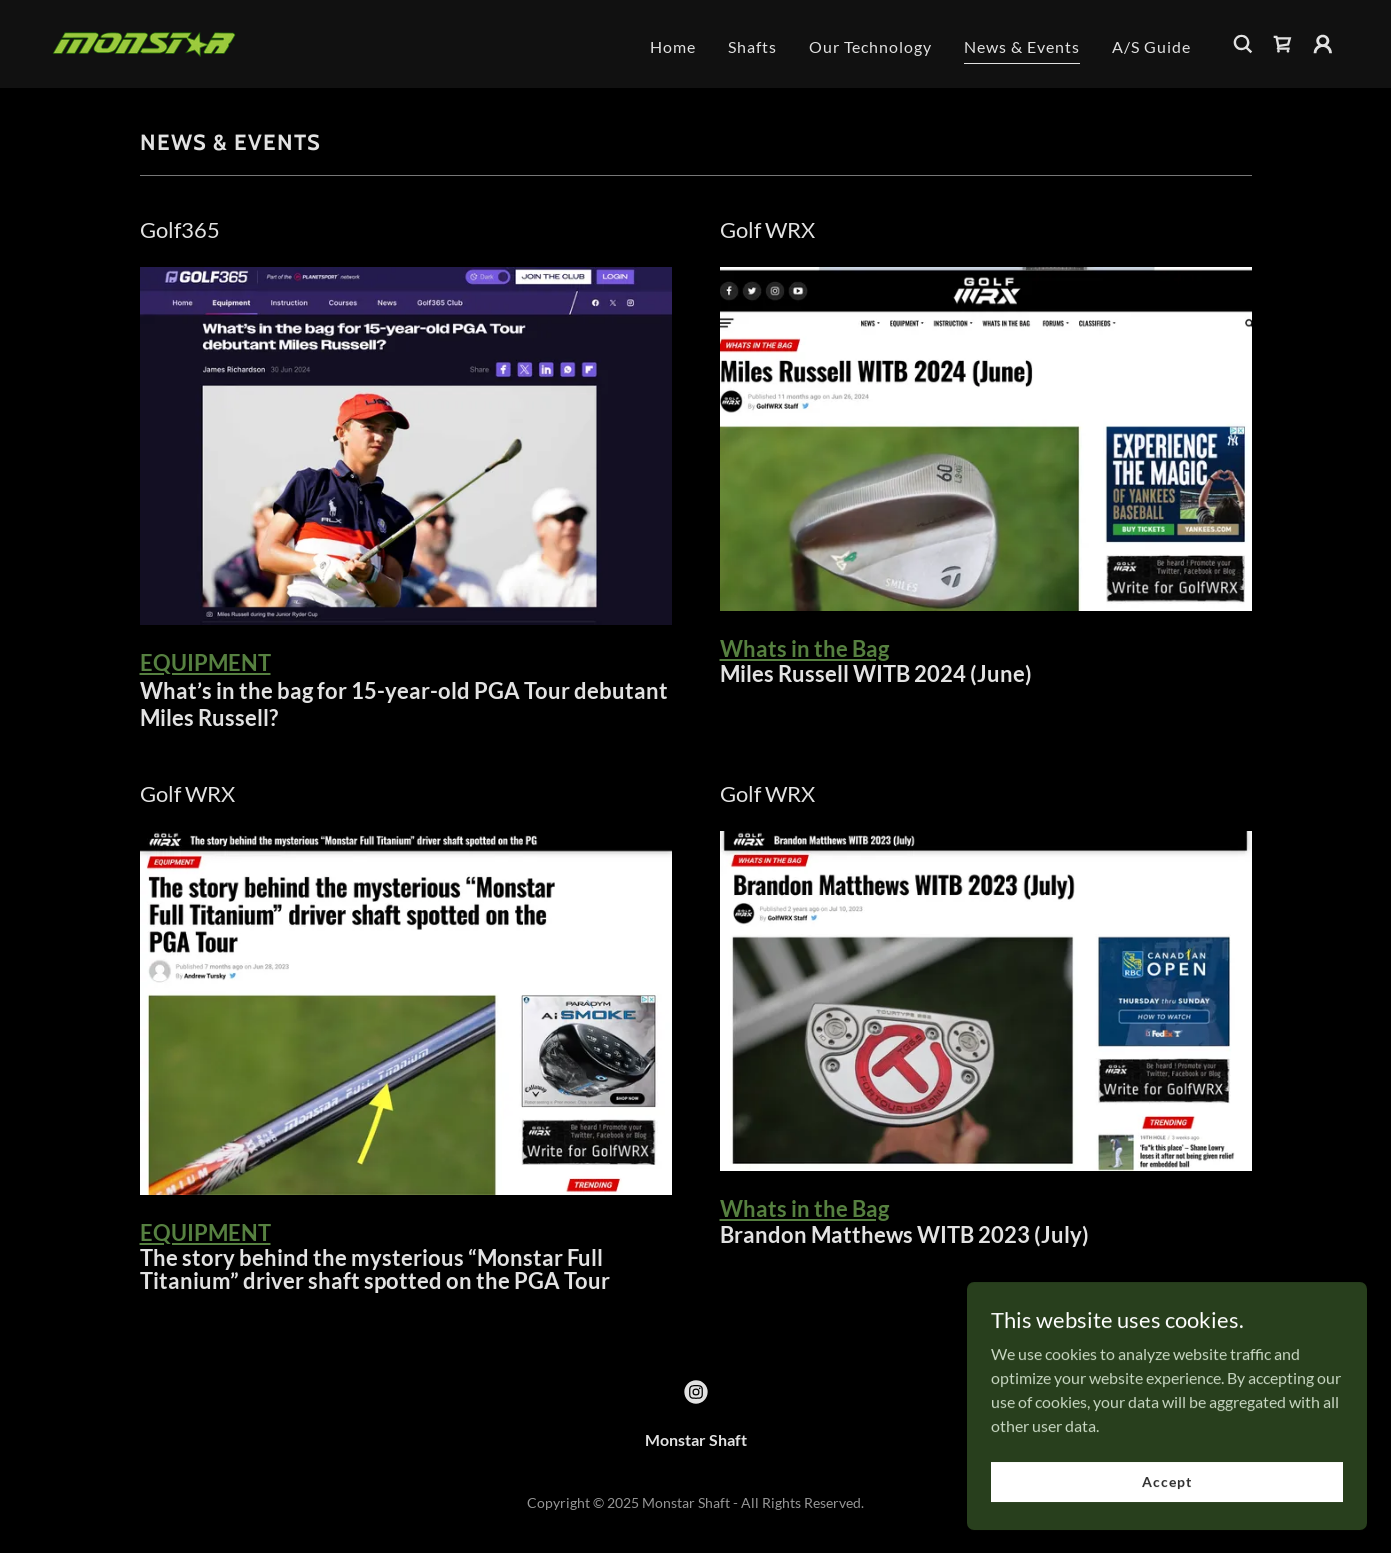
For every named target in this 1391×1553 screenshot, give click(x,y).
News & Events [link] (1022, 46)
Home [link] (673, 46)
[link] (144, 41)
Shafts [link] (752, 46)
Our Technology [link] (870, 46)
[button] (1323, 44)
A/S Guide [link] (1151, 46)
